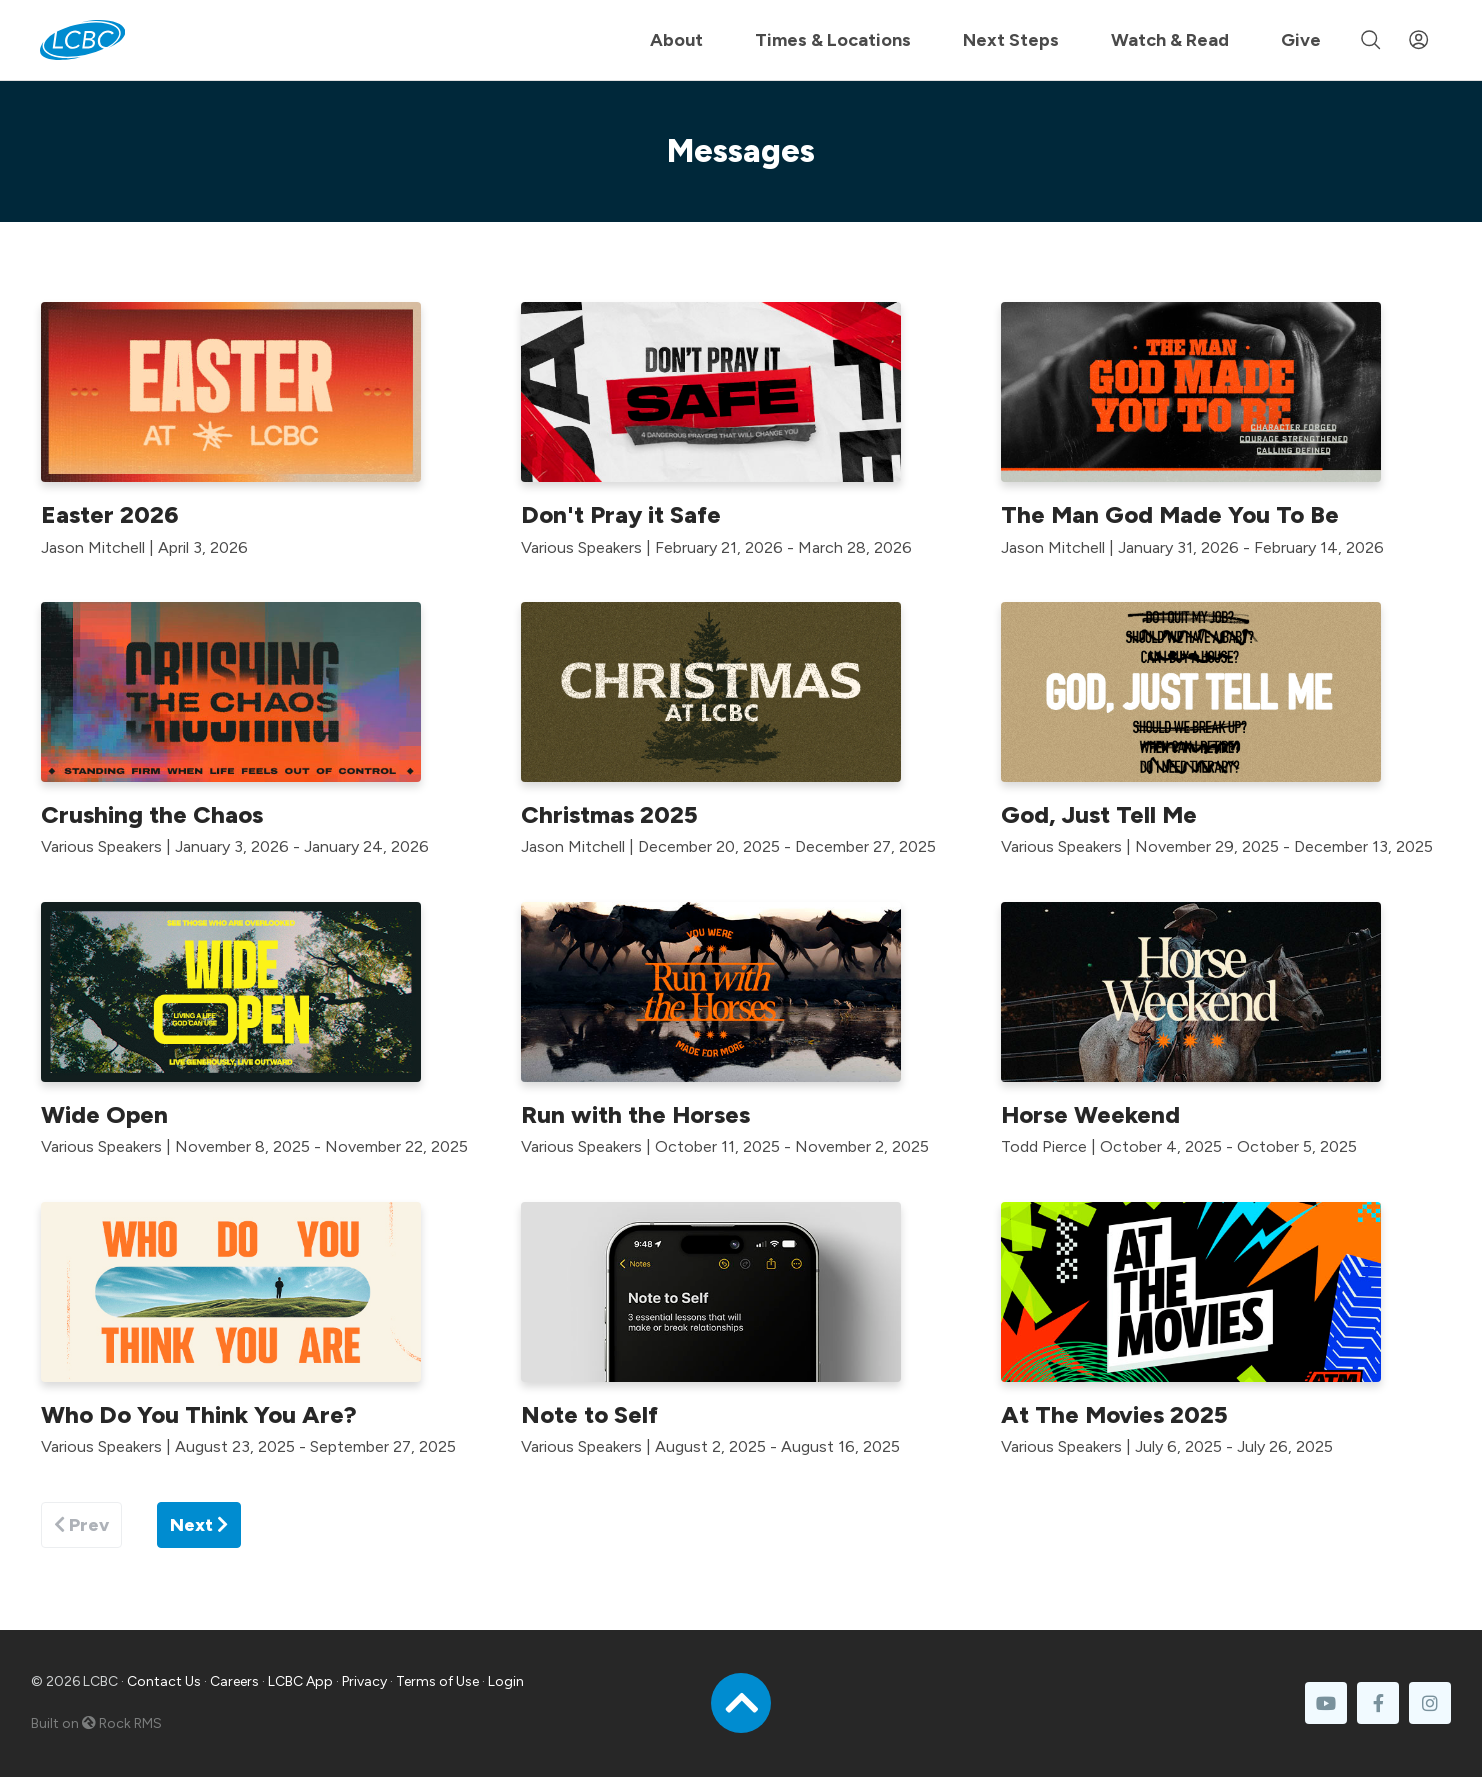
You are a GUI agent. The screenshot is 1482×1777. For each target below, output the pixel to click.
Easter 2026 (110, 514)
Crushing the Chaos (152, 814)
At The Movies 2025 (1114, 1414)
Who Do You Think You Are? (199, 1414)
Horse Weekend (1090, 1114)
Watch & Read (1170, 40)
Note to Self (589, 1414)
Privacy (364, 1681)
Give (1301, 40)
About (676, 40)
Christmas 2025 (609, 814)
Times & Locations (833, 40)
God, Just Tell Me (1099, 814)
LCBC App (300, 1681)
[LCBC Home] (82, 40)
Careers (234, 1681)
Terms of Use (437, 1681)
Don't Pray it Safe (621, 514)
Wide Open (104, 1114)
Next (199, 1525)
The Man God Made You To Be (1170, 514)
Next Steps (1011, 40)
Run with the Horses (635, 1114)
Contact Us (164, 1681)
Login (506, 1681)
